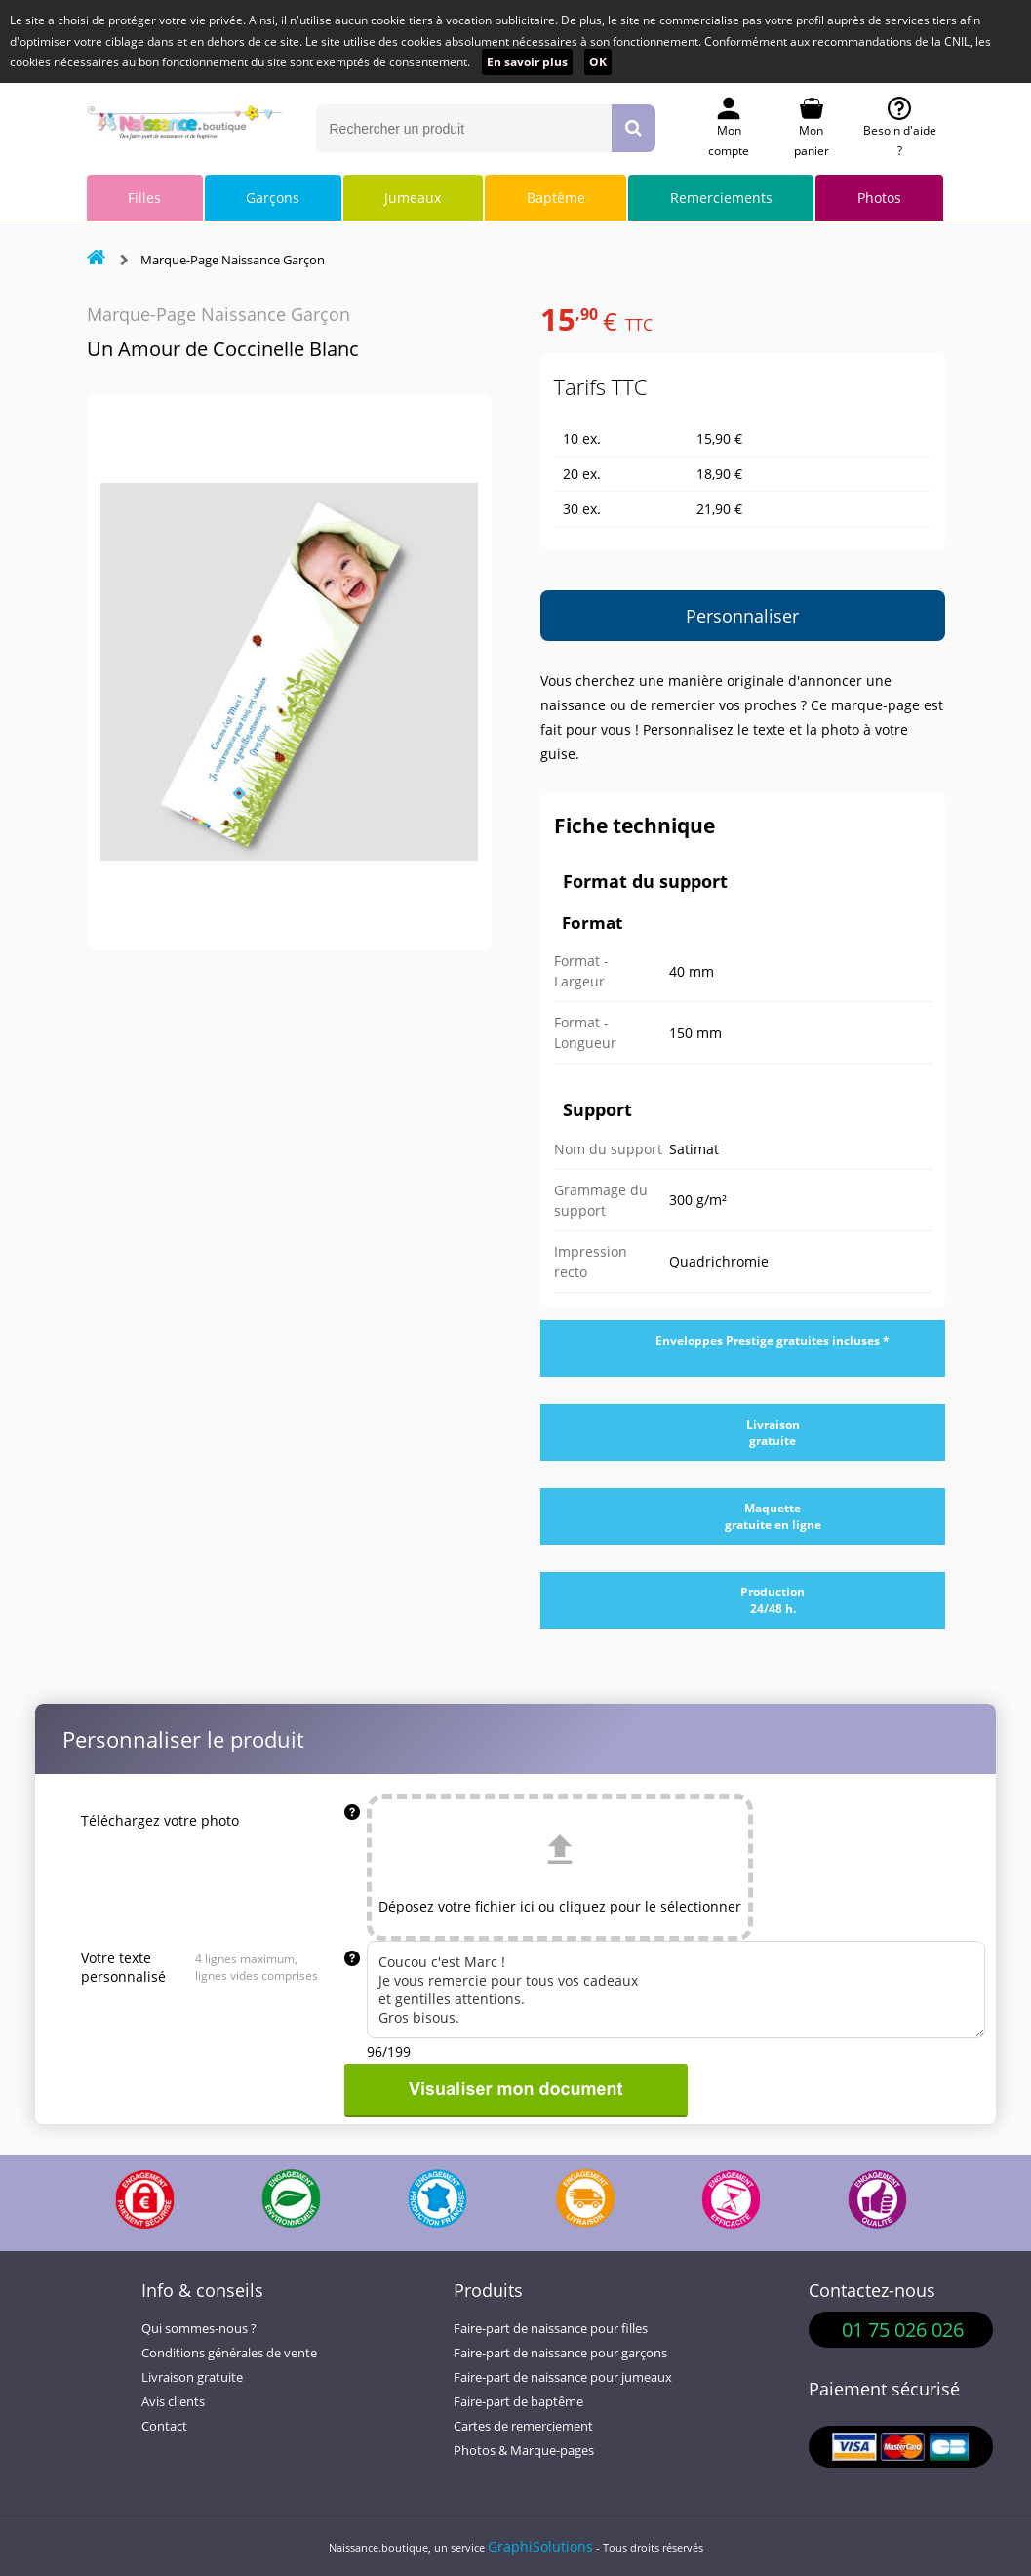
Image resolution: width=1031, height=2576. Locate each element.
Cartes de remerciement (523, 2426)
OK (598, 62)
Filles (144, 197)
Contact (164, 2426)
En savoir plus (527, 62)
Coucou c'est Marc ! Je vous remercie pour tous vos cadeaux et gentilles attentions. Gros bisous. (676, 1989)
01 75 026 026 (903, 2329)
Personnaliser (742, 615)
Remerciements (721, 197)
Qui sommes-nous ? (199, 2328)
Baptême (556, 197)
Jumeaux (412, 197)
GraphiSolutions (540, 2546)
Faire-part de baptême (518, 2402)
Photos (879, 197)
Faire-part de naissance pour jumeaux (563, 2377)
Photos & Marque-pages (524, 2450)
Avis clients (173, 2402)
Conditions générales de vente (229, 2353)
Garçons (272, 197)
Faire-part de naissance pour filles (551, 2328)
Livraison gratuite (192, 2377)
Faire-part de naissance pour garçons (560, 2353)
